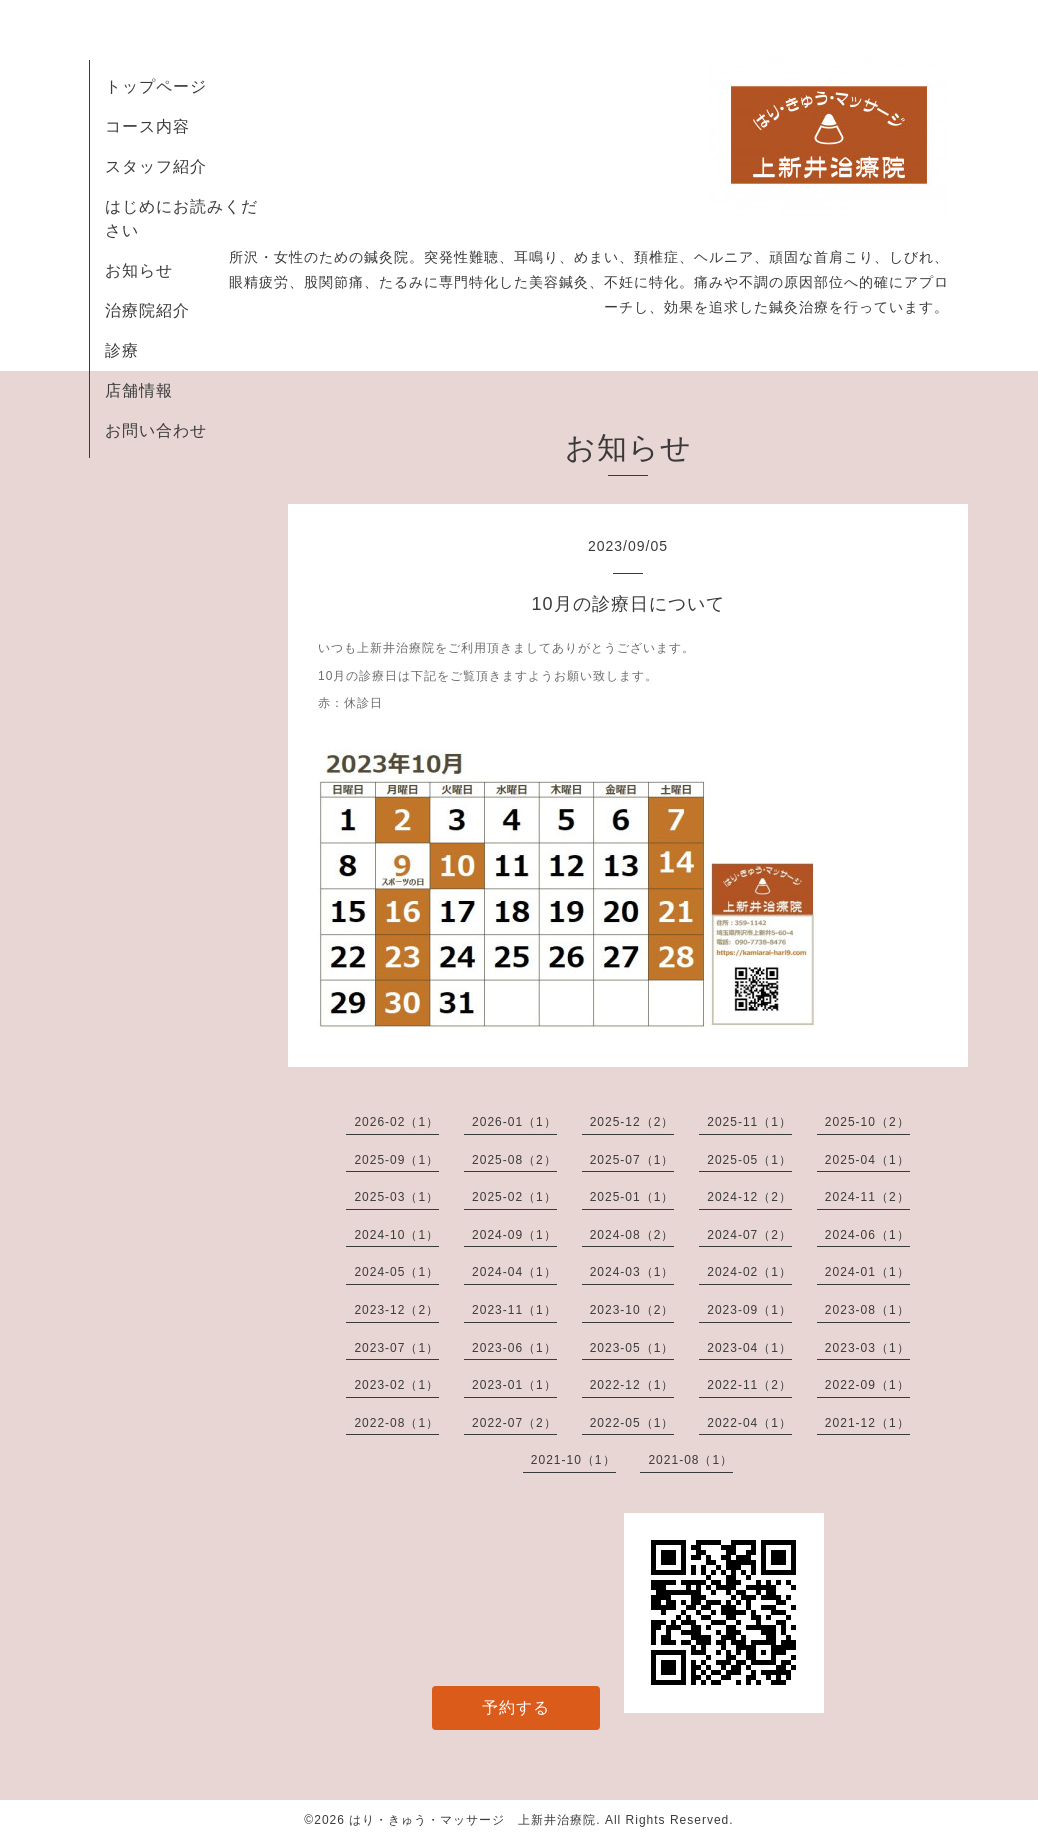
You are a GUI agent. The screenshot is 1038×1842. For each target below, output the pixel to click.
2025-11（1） (749, 1122)
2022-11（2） (749, 1385)
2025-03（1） (396, 1197)
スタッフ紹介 (156, 166)
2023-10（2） (632, 1310)
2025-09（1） (396, 1160)
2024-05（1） (396, 1272)
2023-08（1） (867, 1310)
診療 (122, 350)
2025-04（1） (867, 1160)
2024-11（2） (867, 1197)
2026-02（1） (396, 1122)
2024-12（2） (749, 1197)
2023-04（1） (749, 1348)
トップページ (156, 86)
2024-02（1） (749, 1272)
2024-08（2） (632, 1235)
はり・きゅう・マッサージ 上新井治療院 (472, 1820)
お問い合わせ (156, 430)
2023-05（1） (632, 1348)
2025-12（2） (632, 1122)
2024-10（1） (396, 1235)
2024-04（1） (514, 1272)
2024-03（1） (632, 1272)
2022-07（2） (514, 1423)
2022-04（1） (749, 1423)
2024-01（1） (867, 1272)
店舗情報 (139, 390)
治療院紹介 (147, 310)
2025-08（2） (514, 1160)
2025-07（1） (632, 1160)
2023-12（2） (396, 1310)
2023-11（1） (514, 1310)
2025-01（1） (632, 1197)
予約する (516, 1707)
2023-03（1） (867, 1348)
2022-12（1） (632, 1385)
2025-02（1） (514, 1197)
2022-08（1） (396, 1423)
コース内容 (147, 126)
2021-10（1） (573, 1460)
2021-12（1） (867, 1423)
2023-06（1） (514, 1348)
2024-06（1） (867, 1235)
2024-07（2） (749, 1235)
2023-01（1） (514, 1385)
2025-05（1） (749, 1160)
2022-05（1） (632, 1423)
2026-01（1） (514, 1122)
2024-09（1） (514, 1235)
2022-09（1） (867, 1385)
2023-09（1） (749, 1310)
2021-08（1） (690, 1460)
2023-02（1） (396, 1385)
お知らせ (139, 270)
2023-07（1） (396, 1348)
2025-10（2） (867, 1122)
